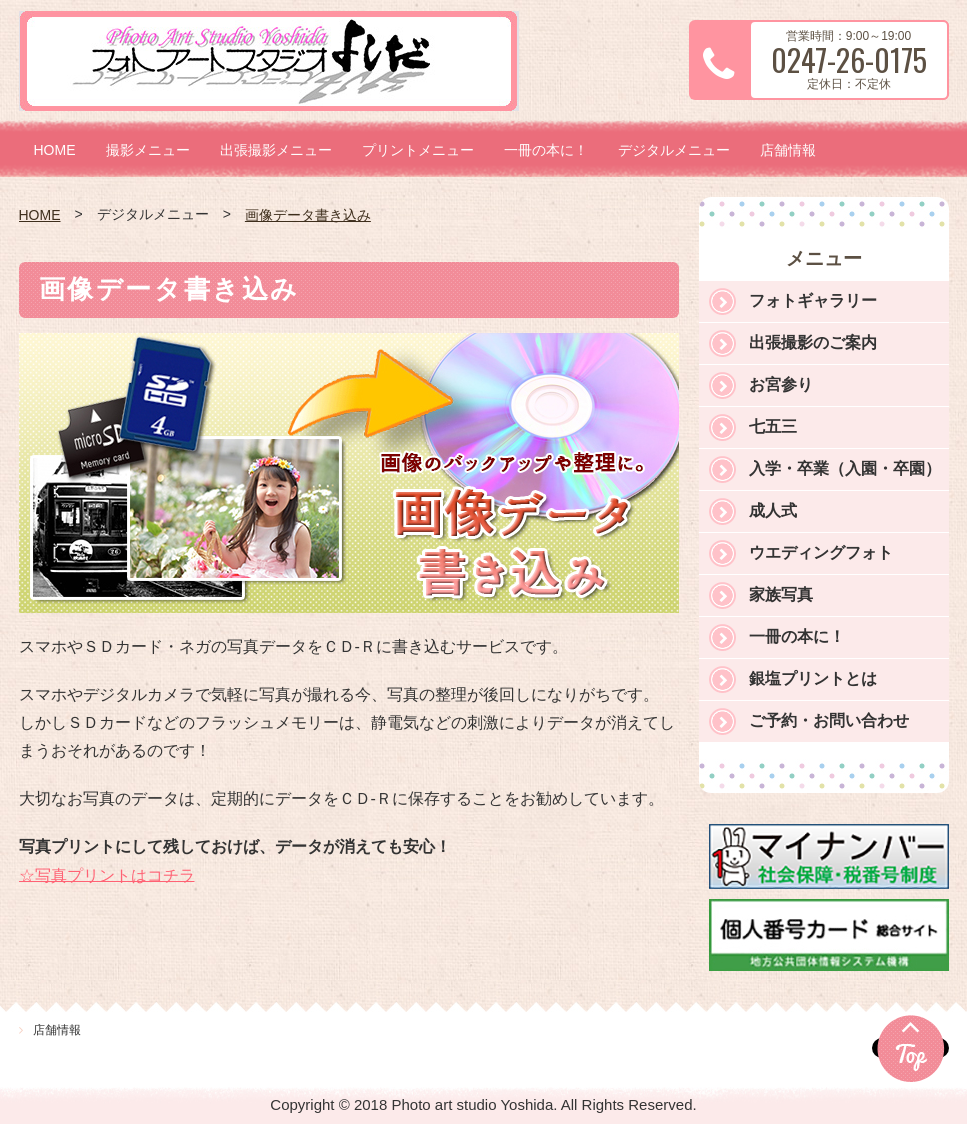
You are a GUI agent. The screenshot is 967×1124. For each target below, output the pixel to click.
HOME (55, 150)
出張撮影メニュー (276, 150)
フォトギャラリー (813, 300)
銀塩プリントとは (813, 678)
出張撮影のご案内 (813, 342)
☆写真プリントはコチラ (107, 874)
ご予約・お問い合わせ (829, 720)
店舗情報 (788, 150)
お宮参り (781, 384)
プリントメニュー (418, 150)
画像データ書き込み (308, 215)
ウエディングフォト (821, 552)
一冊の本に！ (546, 150)
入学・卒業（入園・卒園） (845, 468)
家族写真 (781, 594)
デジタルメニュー (674, 150)
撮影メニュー (148, 150)
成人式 (773, 510)
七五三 (773, 426)
